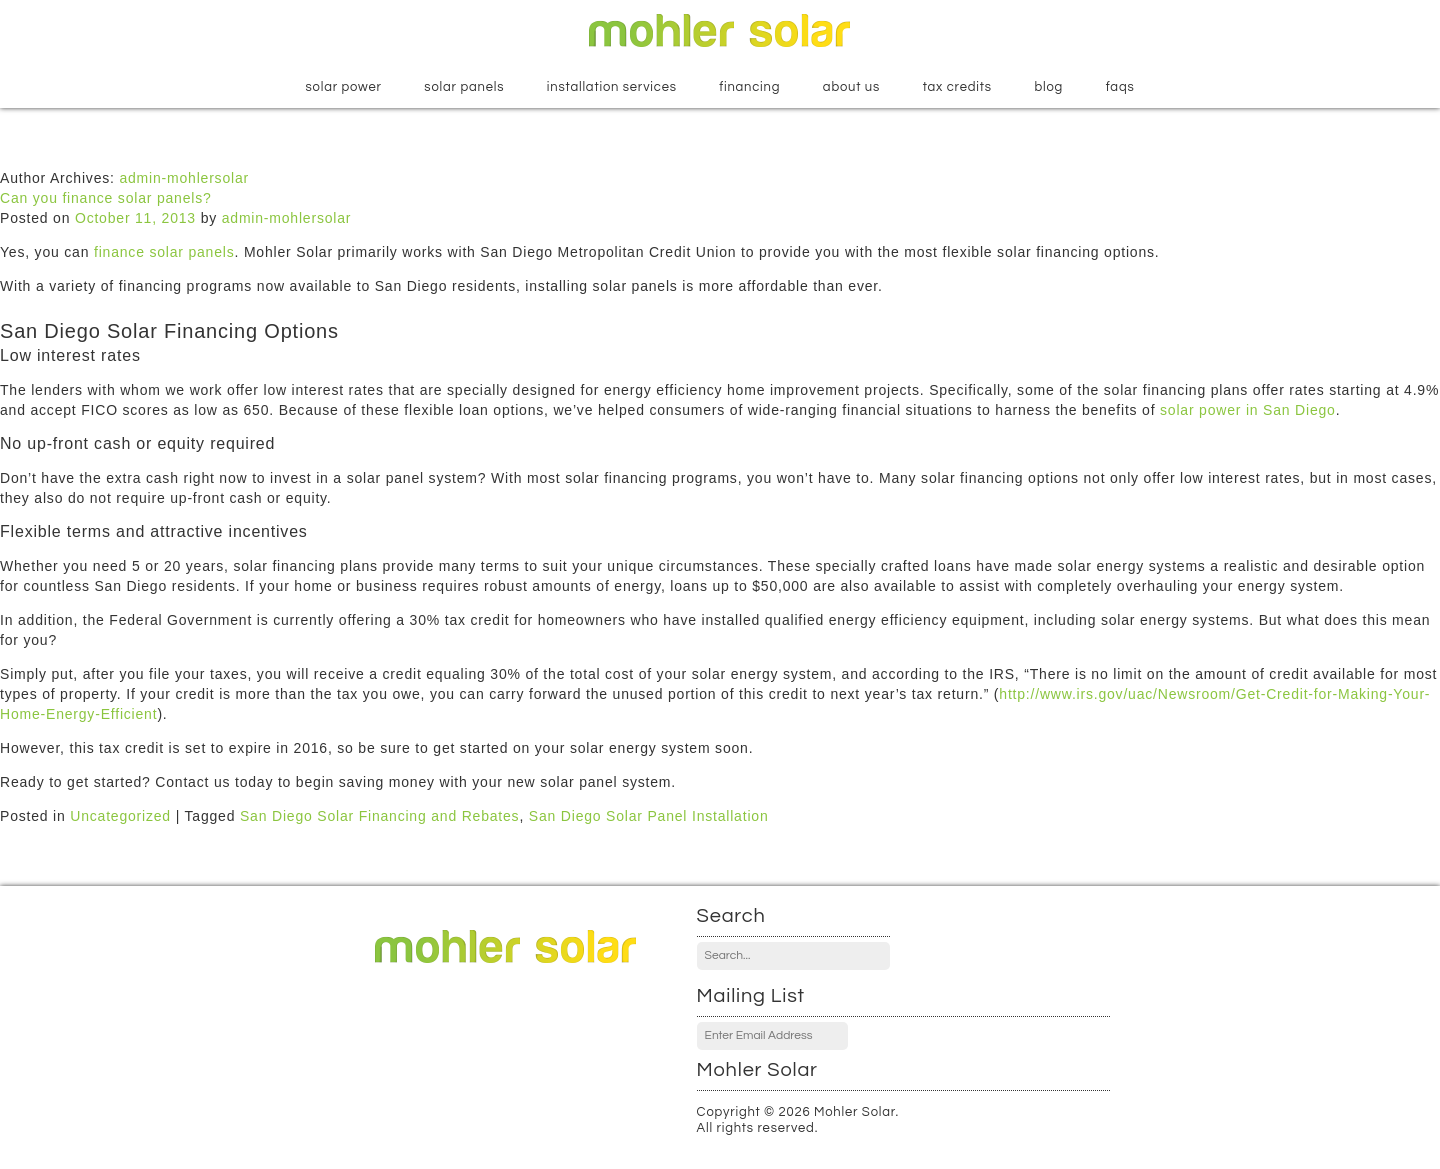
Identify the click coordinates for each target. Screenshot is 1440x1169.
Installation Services (612, 87)
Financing (749, 87)
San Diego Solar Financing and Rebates (379, 816)
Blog (1048, 87)
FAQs (1120, 87)
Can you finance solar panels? (106, 198)
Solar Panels (464, 87)
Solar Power (343, 87)
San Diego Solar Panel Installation (649, 816)
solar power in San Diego (1248, 410)
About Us (851, 87)
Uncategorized (120, 816)
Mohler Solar (720, 30)
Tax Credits (957, 87)
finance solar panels (164, 252)
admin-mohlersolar (184, 178)
